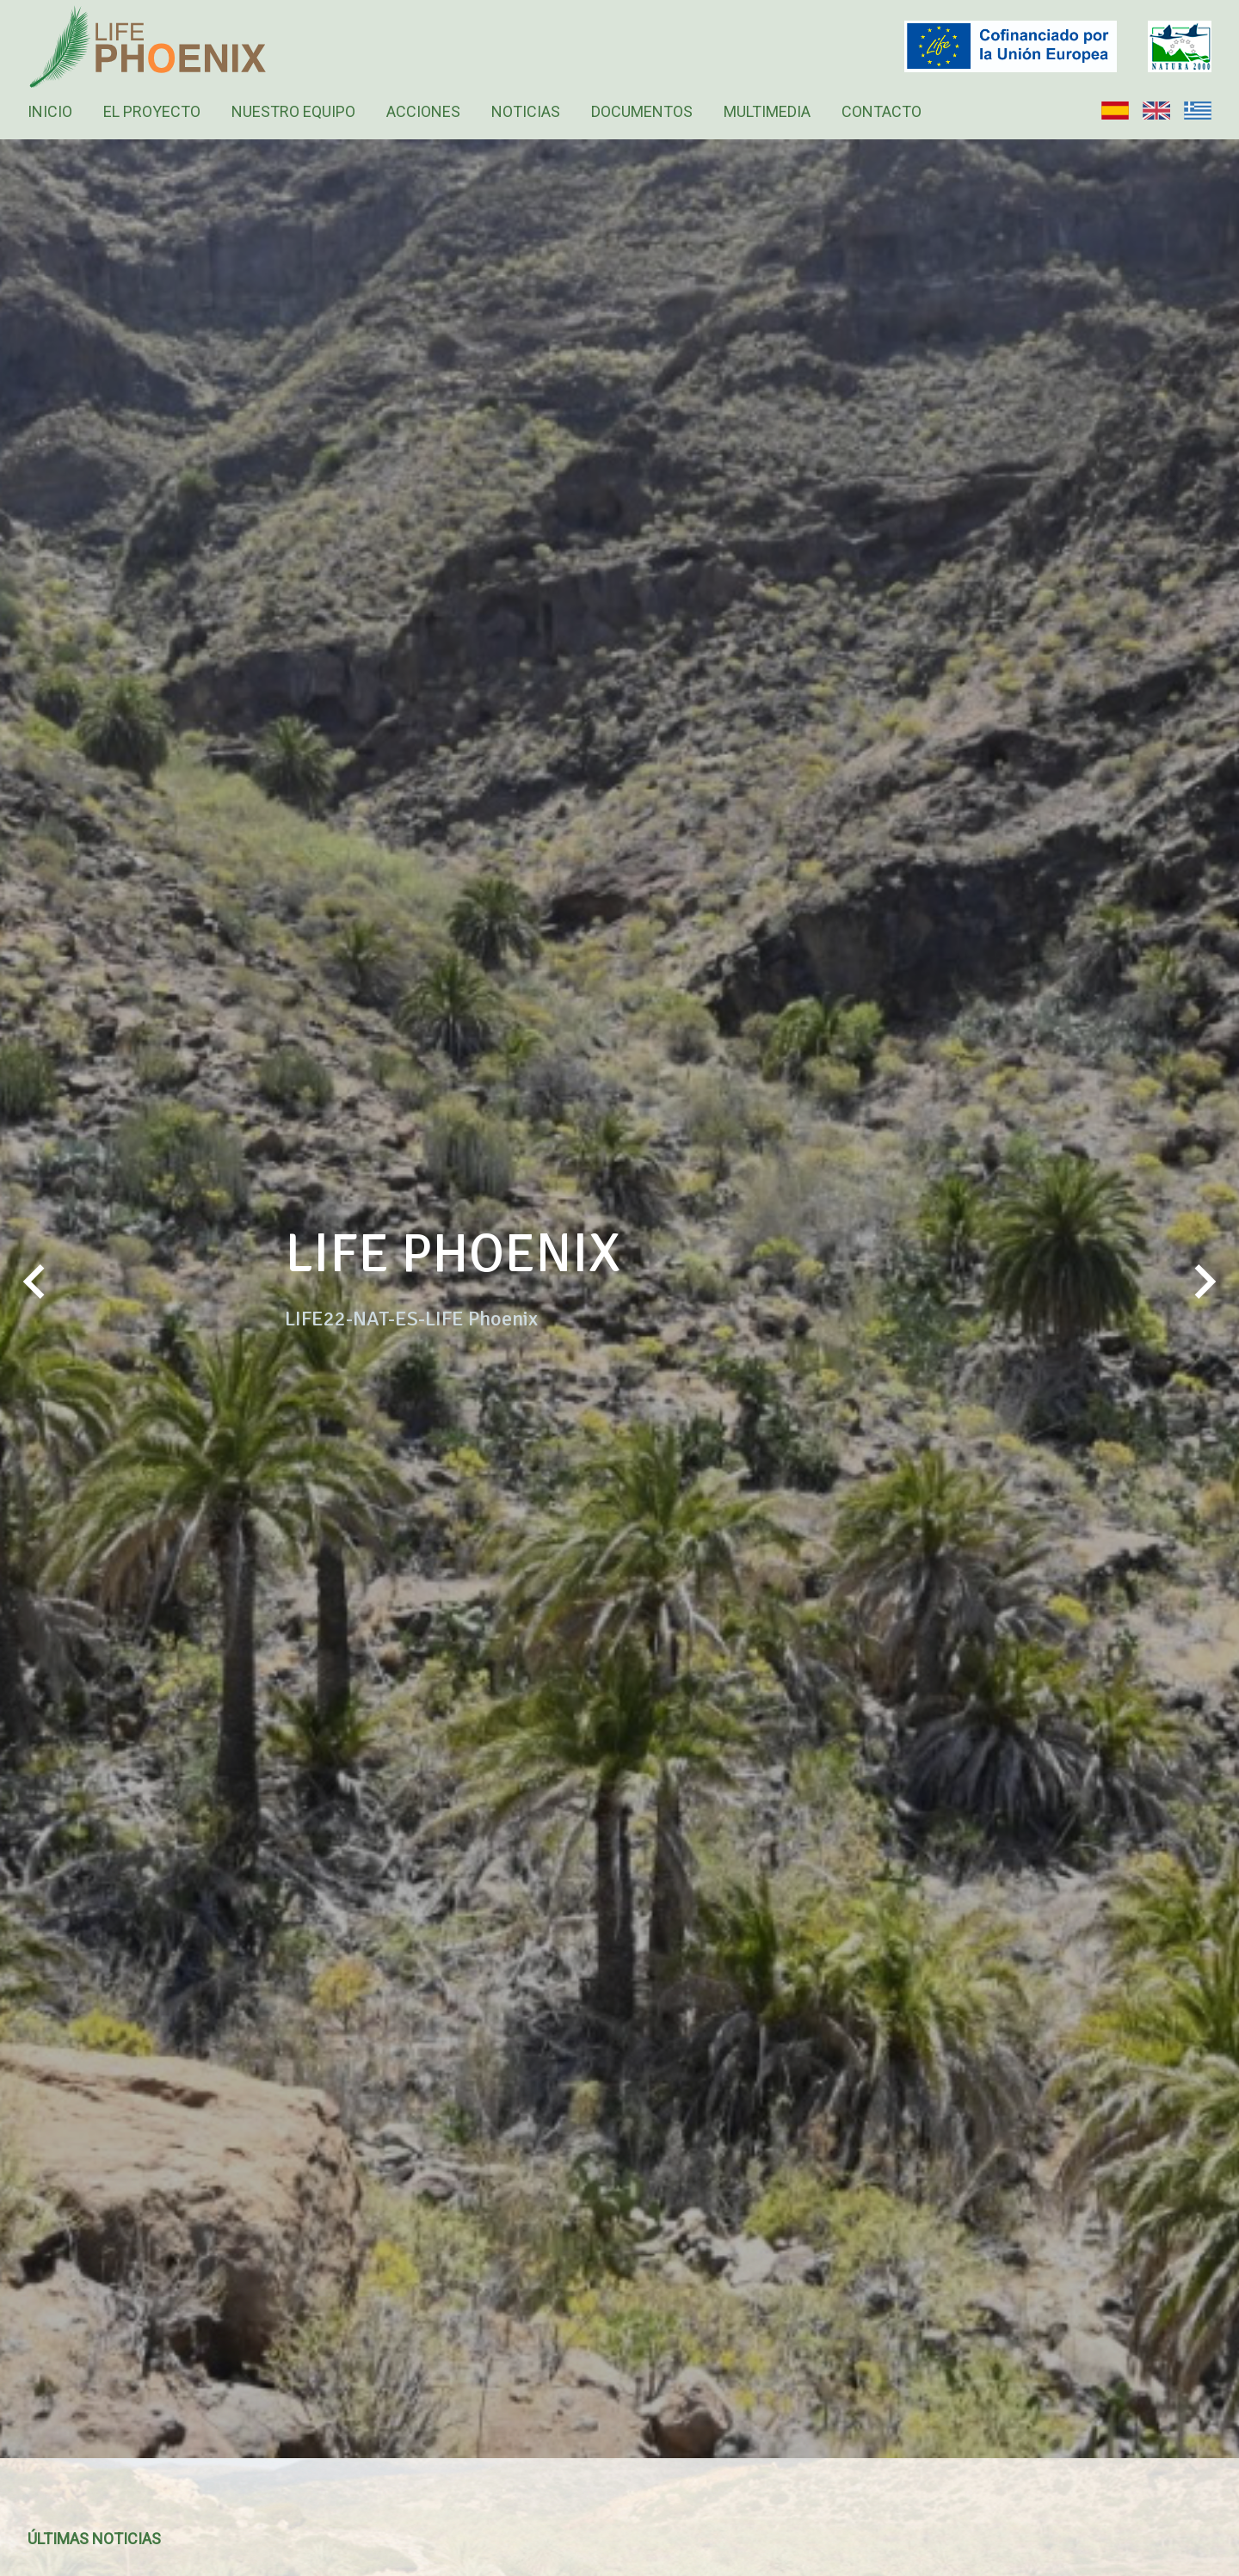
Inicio (50, 111)
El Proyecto (151, 111)
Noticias (525, 111)
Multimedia (767, 111)
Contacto (881, 111)
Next (1204, 1298)
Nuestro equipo (293, 111)
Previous (34, 1298)
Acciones (423, 111)
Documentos (642, 111)
